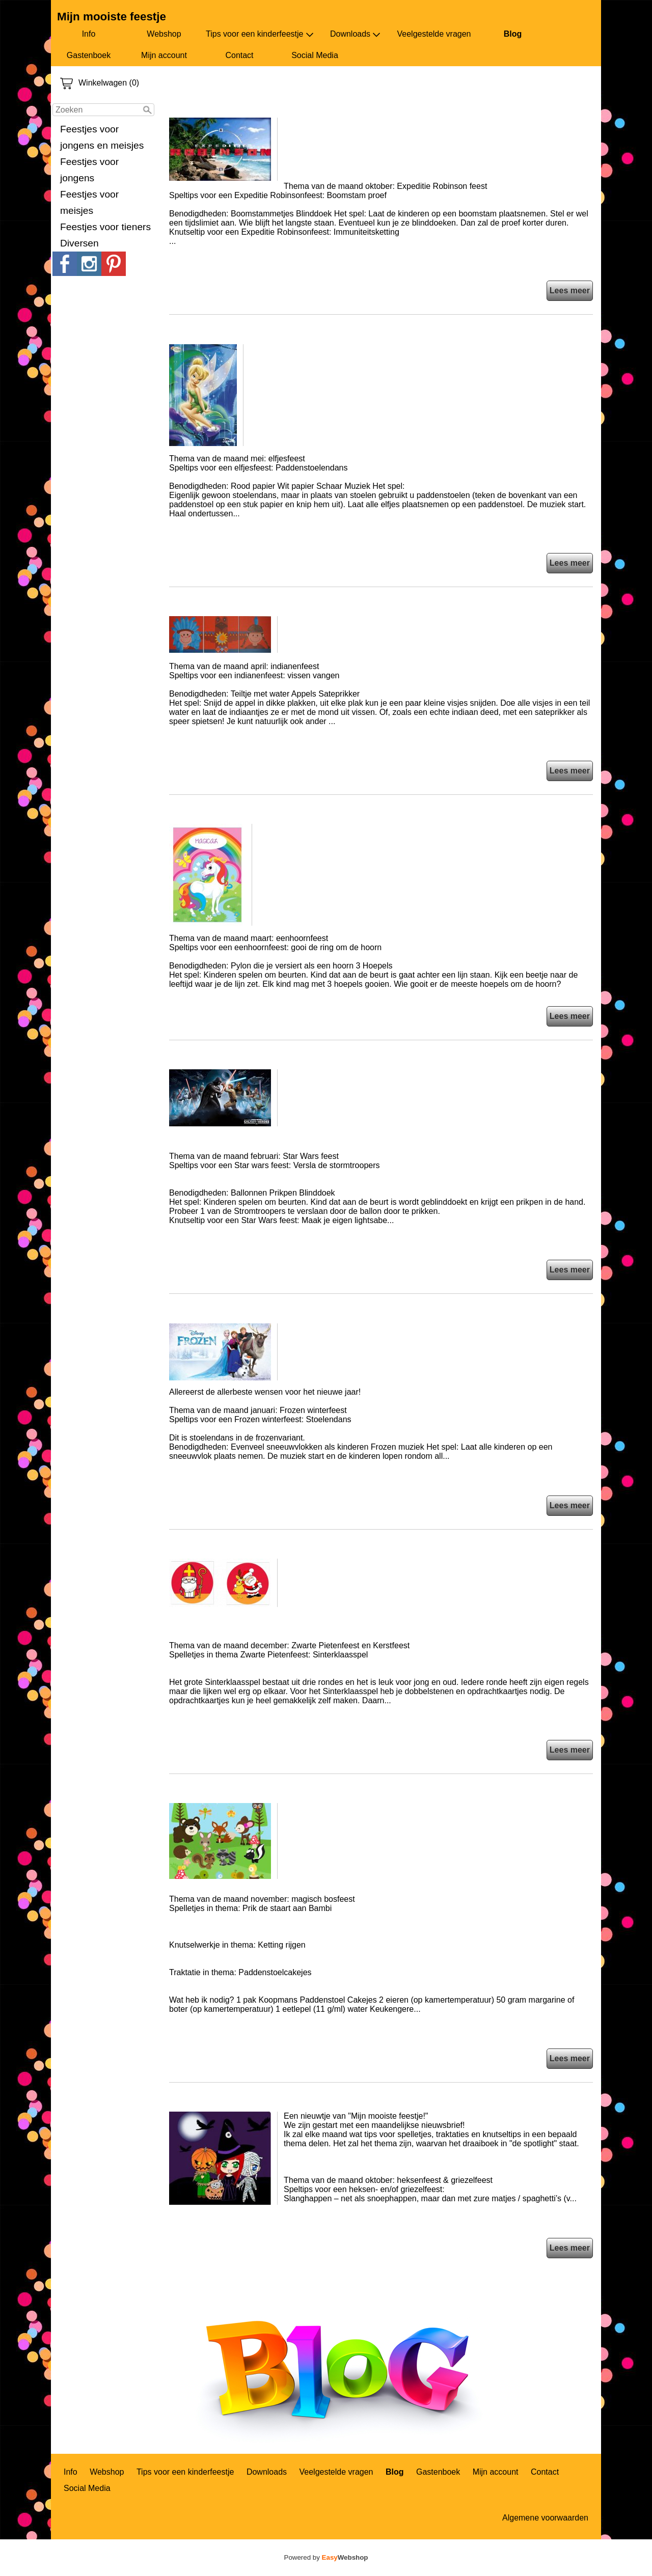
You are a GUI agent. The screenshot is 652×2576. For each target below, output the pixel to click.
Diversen (79, 243)
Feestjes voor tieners (105, 226)
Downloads (355, 34)
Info (89, 34)
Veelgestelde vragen (434, 34)
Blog (513, 34)
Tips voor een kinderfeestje (260, 34)
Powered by (326, 2557)
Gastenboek (89, 55)
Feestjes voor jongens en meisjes (102, 137)
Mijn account (164, 55)
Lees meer (570, 290)
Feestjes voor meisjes (89, 202)
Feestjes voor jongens (89, 169)
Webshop (164, 34)
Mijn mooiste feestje (111, 16)
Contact (239, 55)
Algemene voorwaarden (545, 2517)
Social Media (314, 55)
